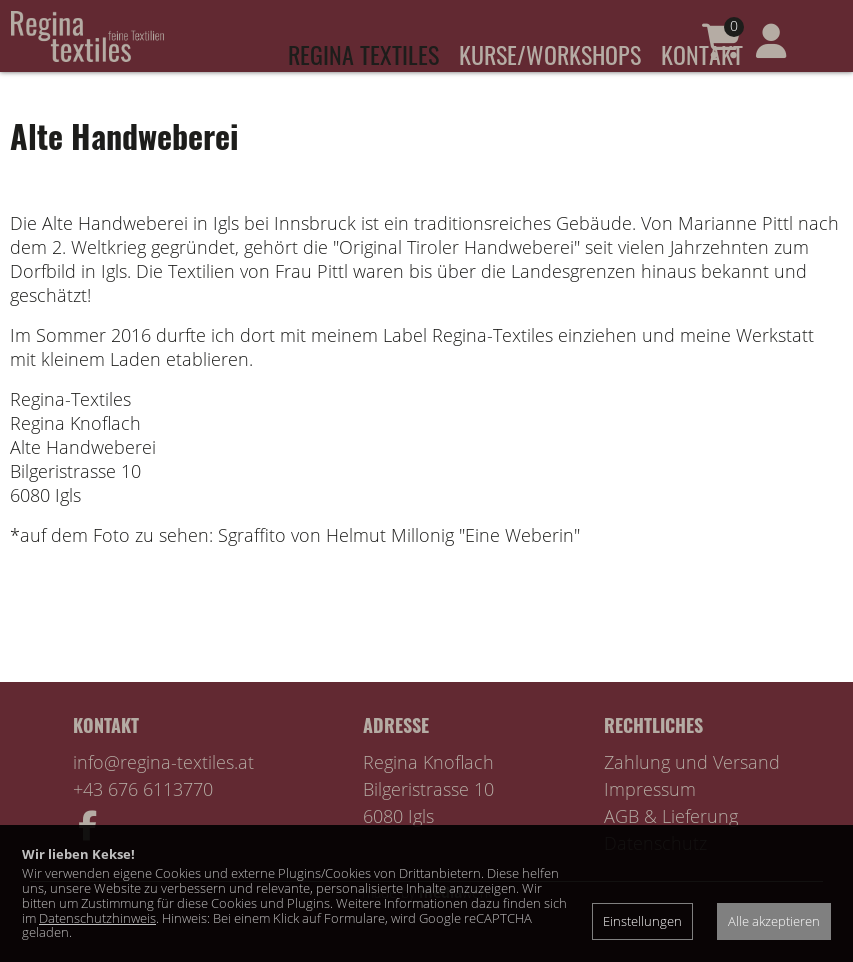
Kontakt (702, 54)
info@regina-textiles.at (163, 790)
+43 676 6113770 (143, 817)
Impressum (650, 817)
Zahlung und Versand (692, 790)
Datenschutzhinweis (97, 918)
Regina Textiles (363, 54)
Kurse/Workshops (550, 54)
